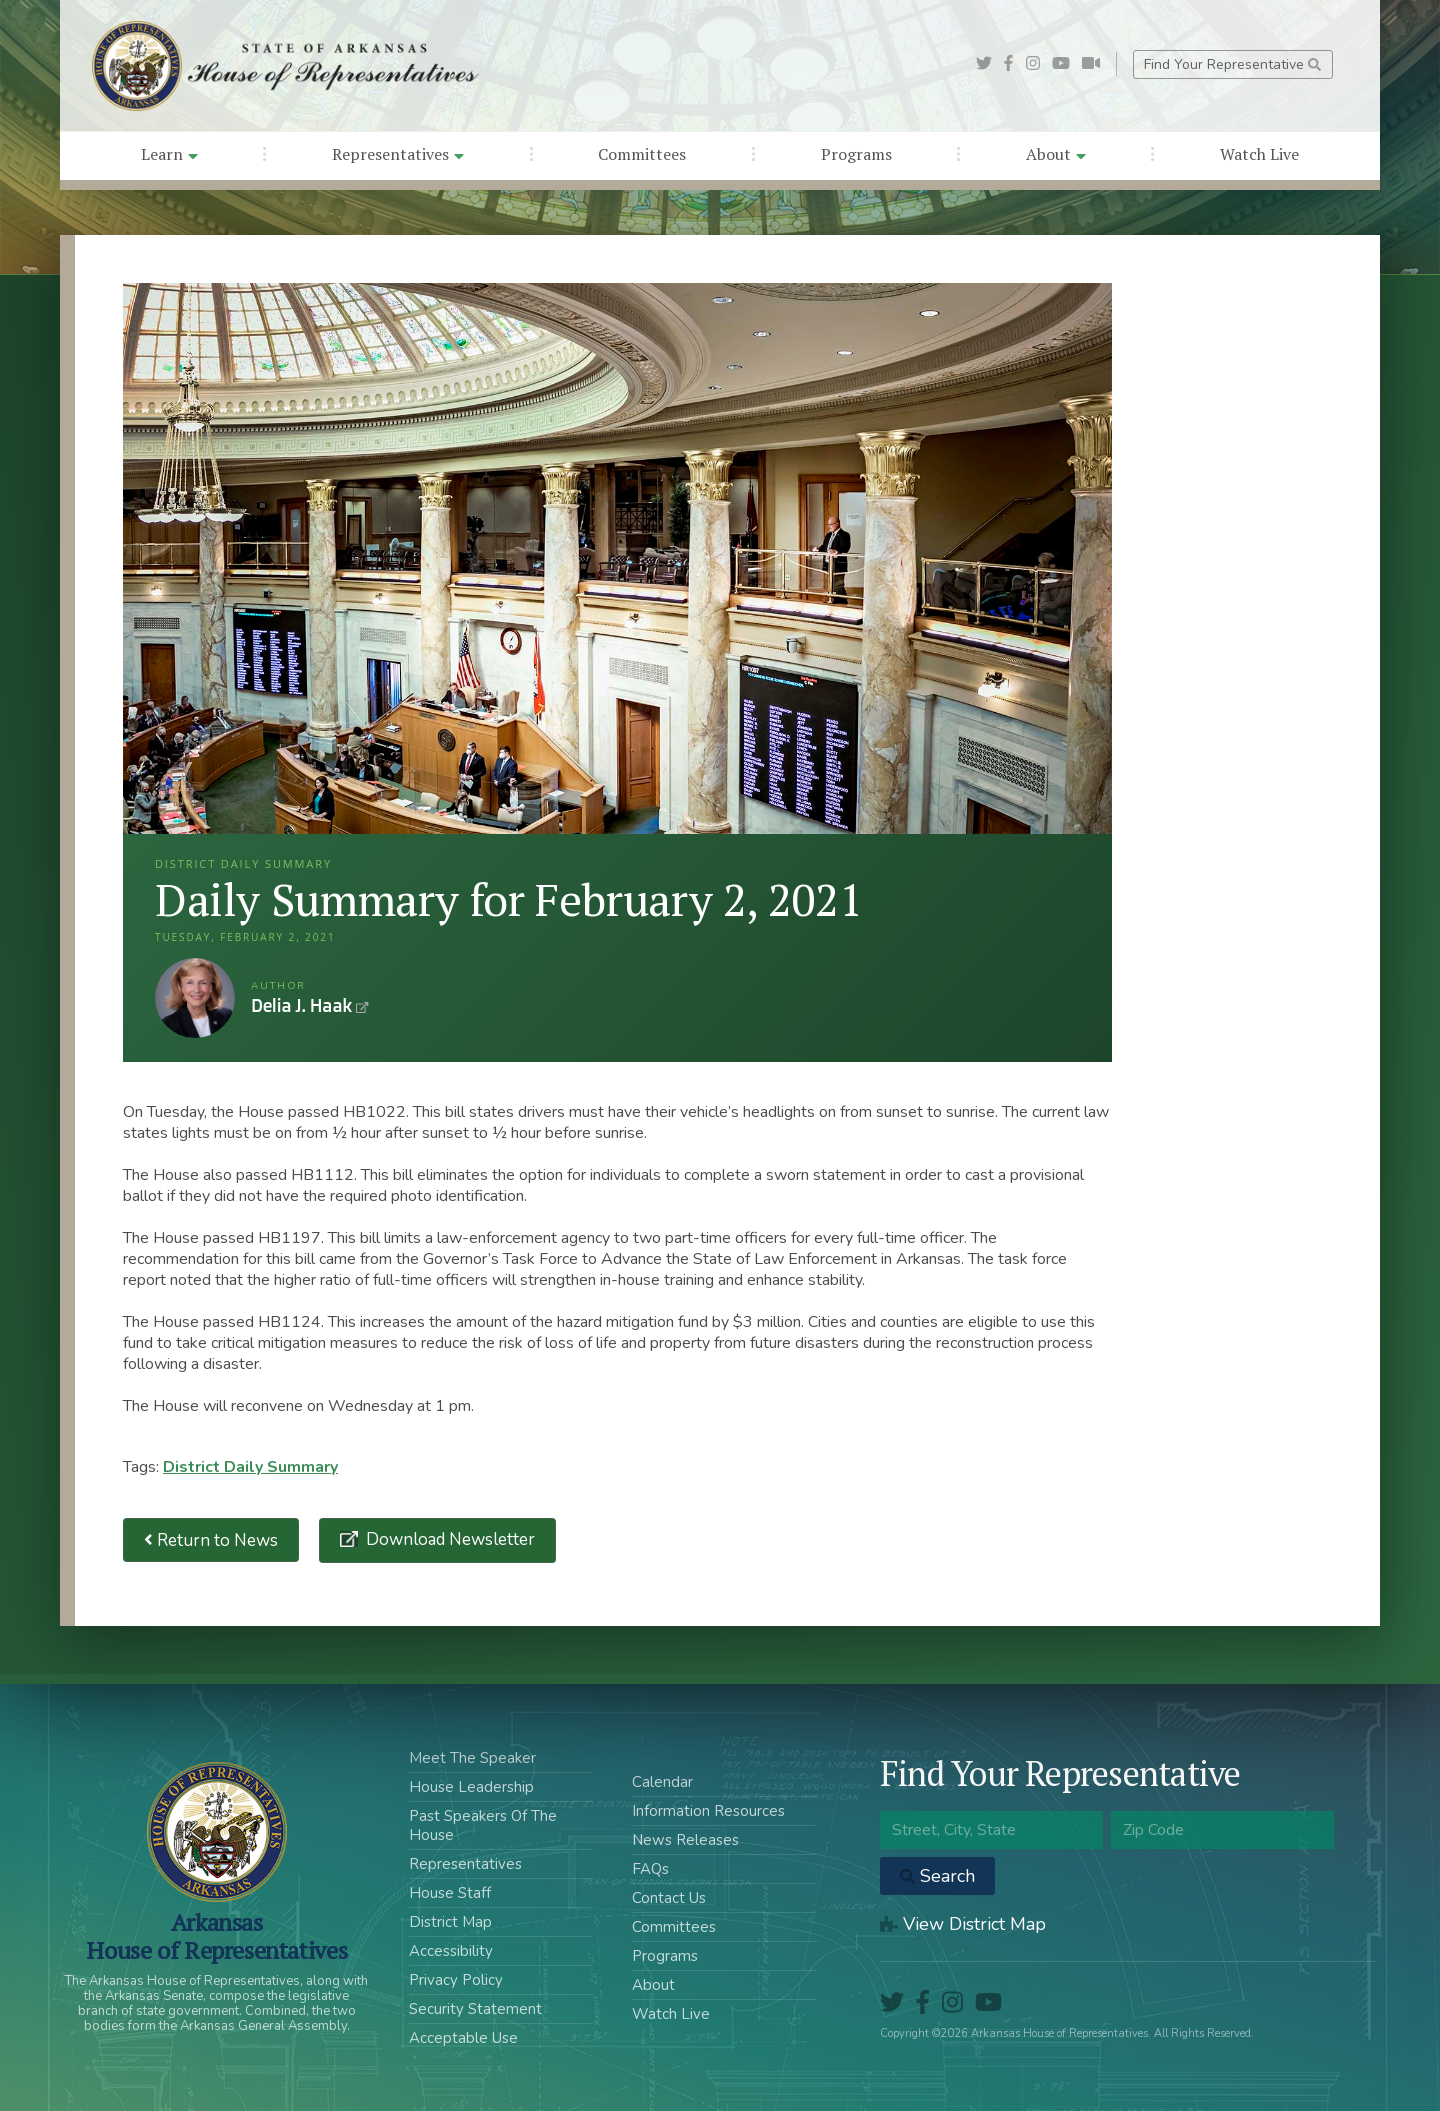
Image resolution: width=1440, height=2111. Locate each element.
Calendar (662, 1782)
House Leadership (471, 1787)
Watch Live (1259, 154)
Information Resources (708, 1811)
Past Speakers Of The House (483, 1825)
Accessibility (451, 1951)
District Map (450, 1922)
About (1056, 154)
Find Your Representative (1232, 64)
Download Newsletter (448, 1539)
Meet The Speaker (472, 1758)
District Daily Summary (250, 1467)
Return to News (211, 1540)
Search (937, 1876)
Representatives (398, 154)
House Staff (450, 1893)
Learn (169, 154)
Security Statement (475, 2009)
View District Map (963, 1924)
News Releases (685, 1840)
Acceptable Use (463, 2038)
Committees (642, 154)
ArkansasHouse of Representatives (216, 1936)
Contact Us (669, 1898)
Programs (856, 154)
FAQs (650, 1869)
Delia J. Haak (195, 998)
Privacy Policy (456, 1980)
